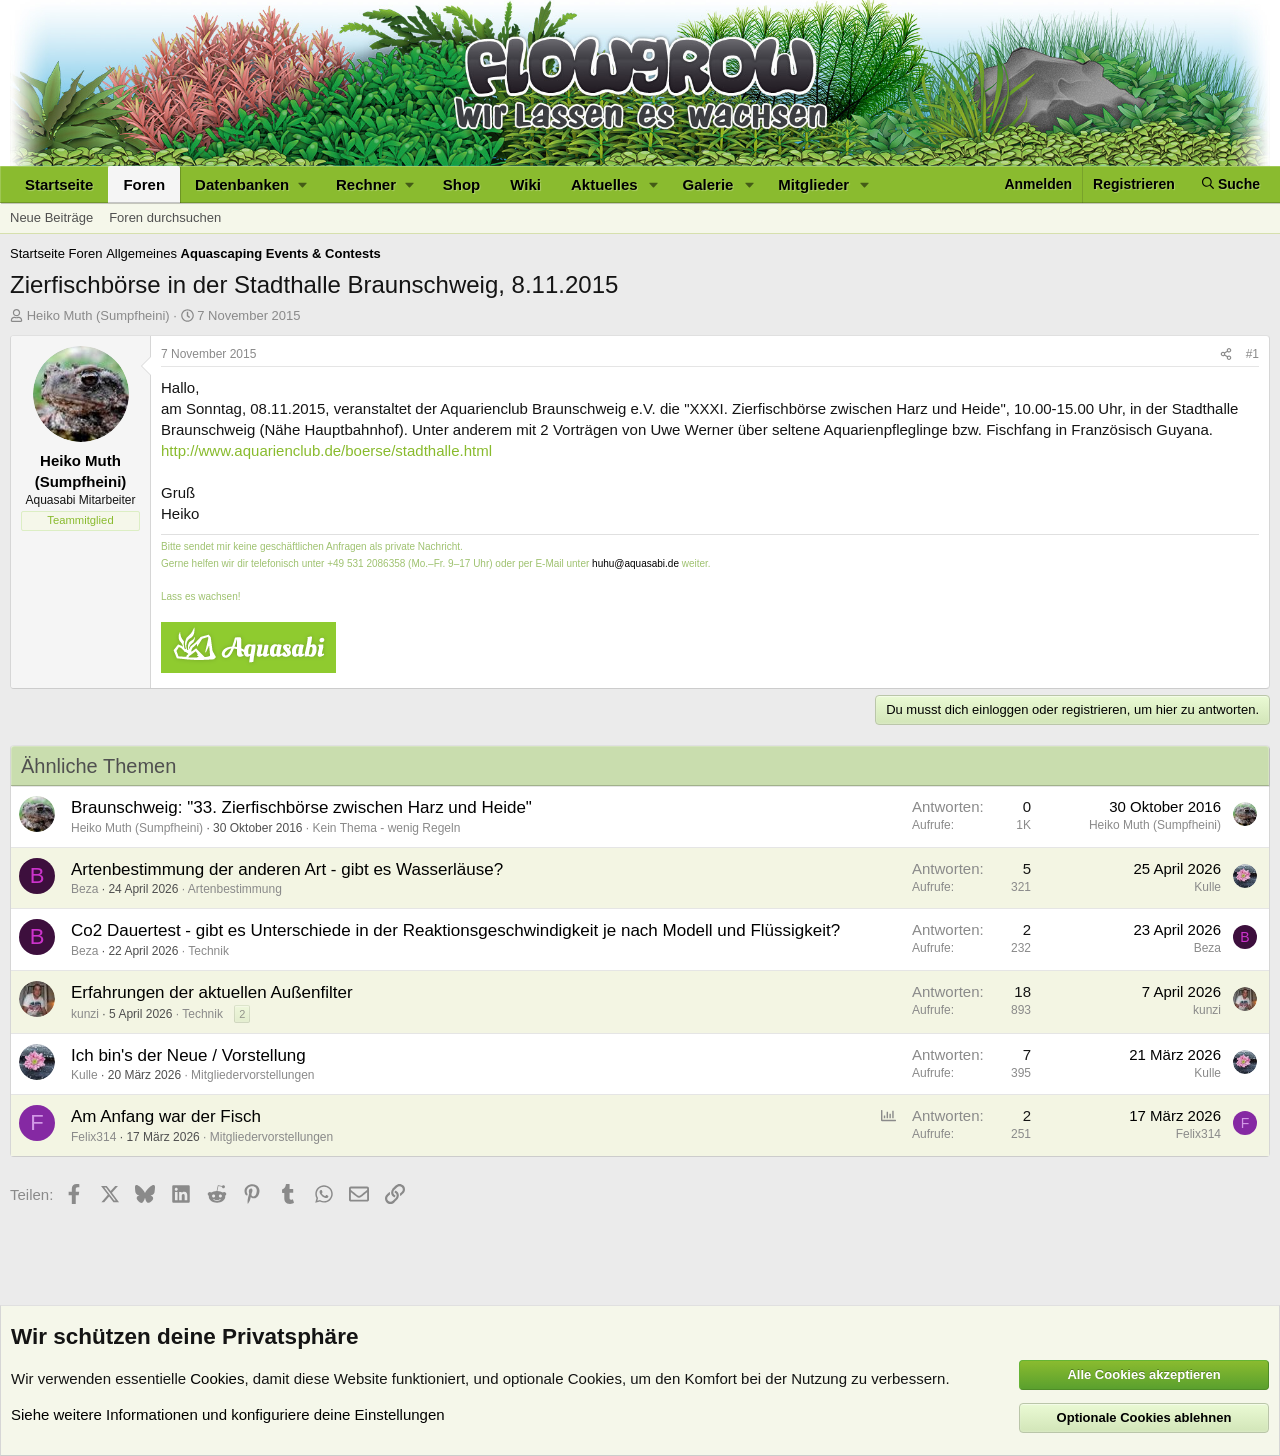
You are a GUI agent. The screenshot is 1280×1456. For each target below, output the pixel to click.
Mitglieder (813, 184)
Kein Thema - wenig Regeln (387, 828)
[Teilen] (1226, 354)
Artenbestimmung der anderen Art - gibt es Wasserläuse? (287, 869)
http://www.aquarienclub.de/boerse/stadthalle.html (326, 450)
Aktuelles (604, 184)
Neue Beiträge (51, 217)
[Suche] (1231, 184)
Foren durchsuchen (165, 217)
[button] (250, 184)
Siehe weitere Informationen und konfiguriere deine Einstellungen (228, 1414)
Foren (144, 184)
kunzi (85, 1014)
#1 (1252, 354)
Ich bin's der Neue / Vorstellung (188, 1055)
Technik (208, 951)
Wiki (525, 184)
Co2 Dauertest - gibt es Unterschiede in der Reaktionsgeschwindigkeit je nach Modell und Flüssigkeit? (455, 930)
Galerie (708, 184)
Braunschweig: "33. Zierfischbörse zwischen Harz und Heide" (301, 807)
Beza (84, 889)
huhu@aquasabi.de (635, 563)
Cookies (217, 1378)
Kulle (1207, 887)
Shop (462, 184)
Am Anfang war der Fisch (166, 1116)
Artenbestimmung (235, 889)
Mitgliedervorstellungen (252, 1075)
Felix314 (93, 1137)
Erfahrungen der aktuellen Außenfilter (212, 992)
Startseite (59, 184)
